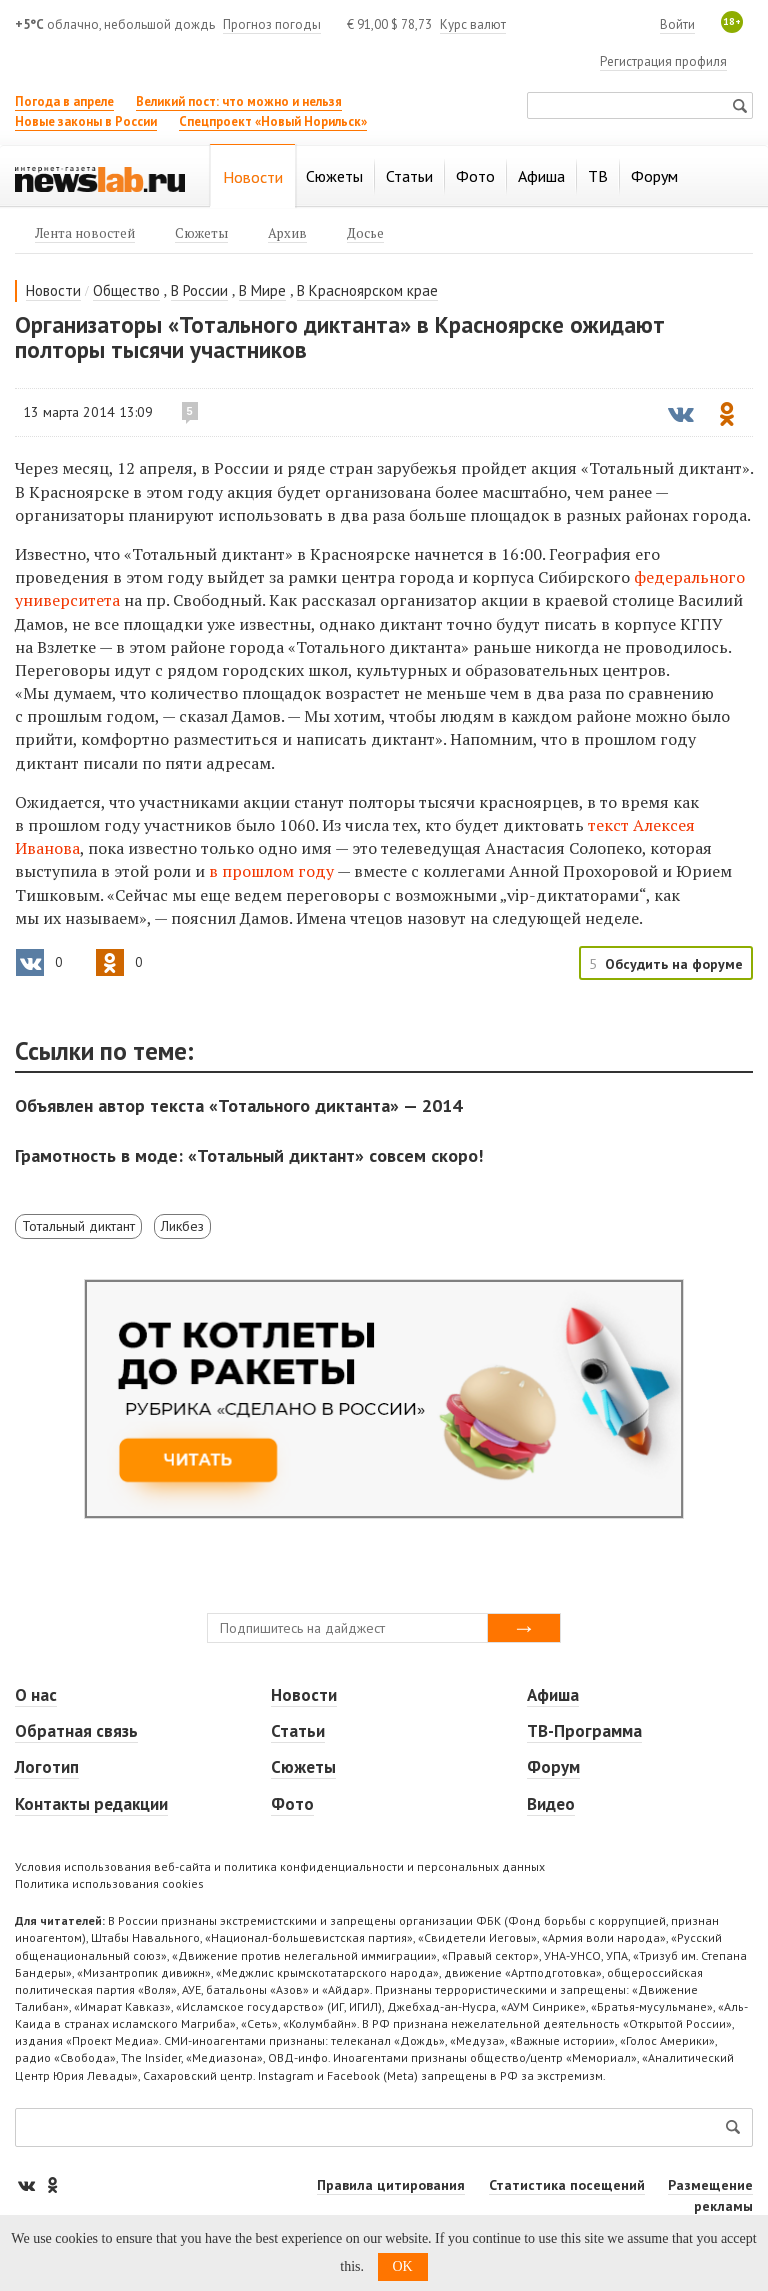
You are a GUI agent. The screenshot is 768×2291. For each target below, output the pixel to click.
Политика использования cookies (109, 1883)
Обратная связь (76, 1731)
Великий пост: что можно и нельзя (239, 101)
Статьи (298, 1731)
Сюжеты (303, 1767)
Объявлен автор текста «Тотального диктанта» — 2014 (238, 1105)
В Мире (262, 290)
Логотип (47, 1767)
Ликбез (182, 1226)
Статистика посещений (567, 2185)
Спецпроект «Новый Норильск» (273, 121)
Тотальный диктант (78, 1226)
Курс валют (473, 24)
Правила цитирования (391, 2185)
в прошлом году (271, 871)
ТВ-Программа (584, 1731)
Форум (553, 1767)
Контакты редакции (91, 1804)
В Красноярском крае (367, 290)
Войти (677, 24)
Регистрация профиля (663, 61)
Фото (292, 1804)
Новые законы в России (86, 121)
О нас (36, 1695)
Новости (53, 290)
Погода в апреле (64, 101)
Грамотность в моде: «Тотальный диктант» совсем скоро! (249, 1155)
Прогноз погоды (272, 24)
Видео (551, 1804)
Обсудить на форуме (674, 964)
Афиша (553, 1695)
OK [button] (403, 2266)
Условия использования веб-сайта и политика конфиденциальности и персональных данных (280, 1866)
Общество (126, 290)
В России (199, 290)
